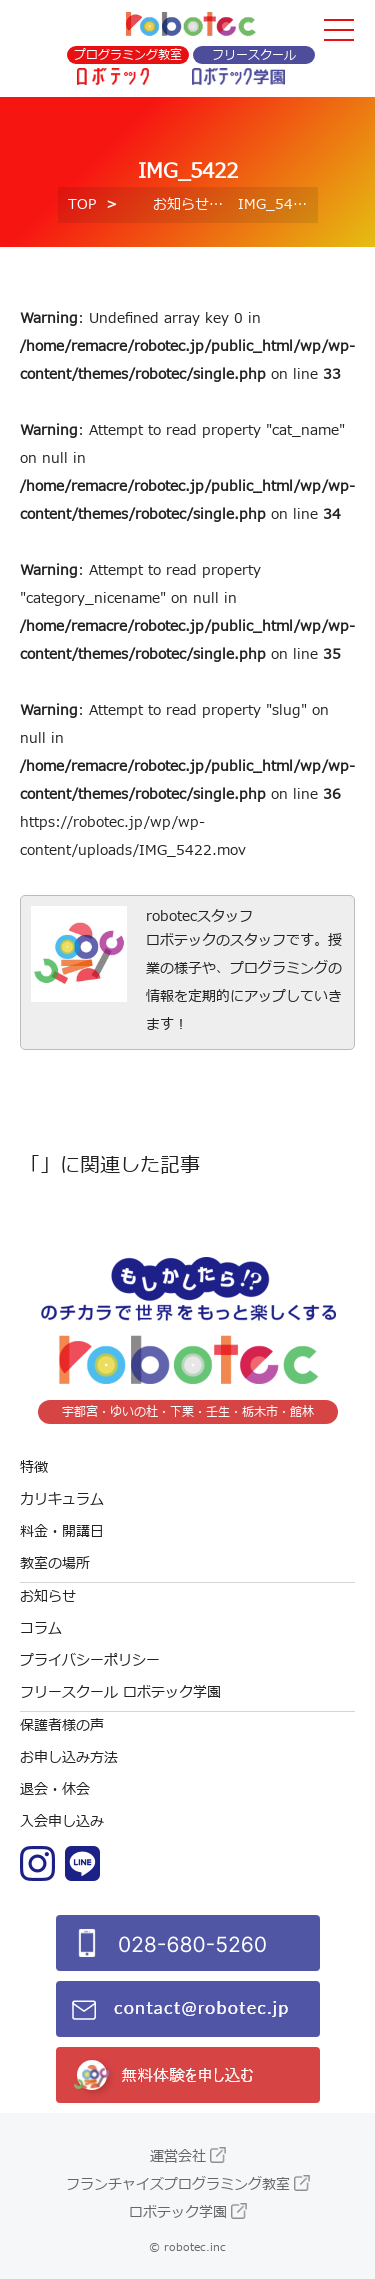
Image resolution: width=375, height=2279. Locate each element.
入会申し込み (62, 1821)
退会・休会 (55, 1789)
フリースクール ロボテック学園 (120, 1692)
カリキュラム (62, 1499)
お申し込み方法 (69, 1757)
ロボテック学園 (178, 2212)
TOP (82, 204)
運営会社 (178, 2156)
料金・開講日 (62, 1531)
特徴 (34, 1467)
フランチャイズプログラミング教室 (178, 2184)
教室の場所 (55, 1563)
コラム (41, 1628)
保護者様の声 (62, 1725)
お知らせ (181, 204)
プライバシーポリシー (90, 1660)
